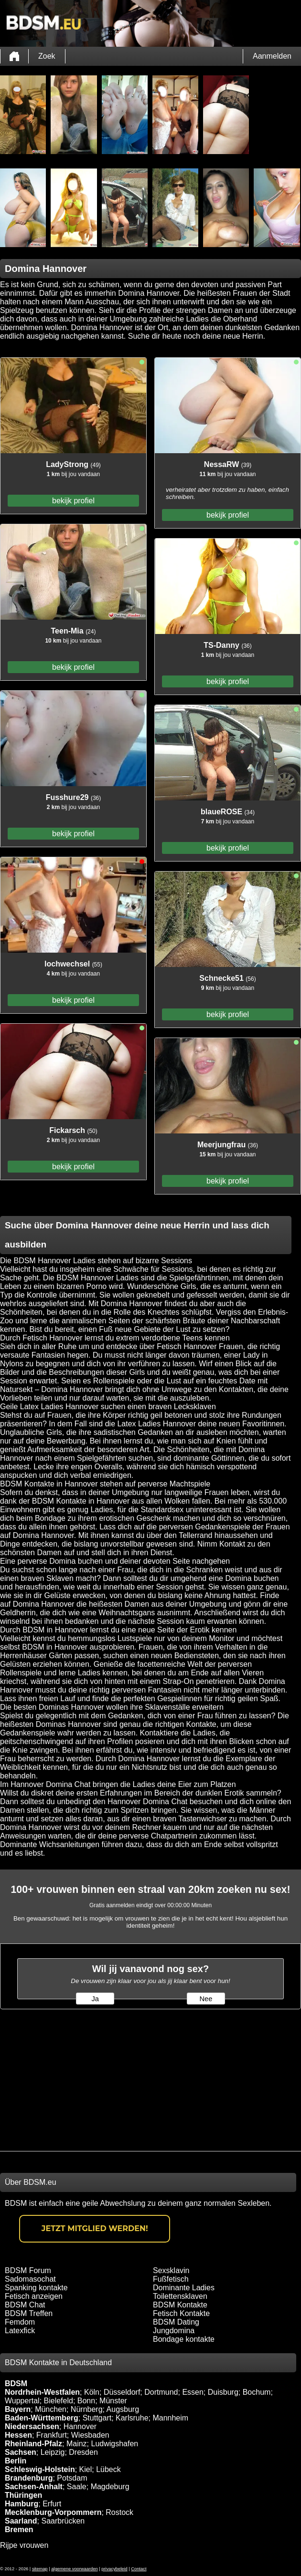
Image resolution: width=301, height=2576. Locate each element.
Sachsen (20, 2452)
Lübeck (108, 2469)
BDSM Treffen (29, 2313)
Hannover (80, 2426)
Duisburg (223, 2392)
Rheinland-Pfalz (33, 2444)
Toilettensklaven (180, 2296)
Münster (113, 2401)
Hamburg (21, 2504)
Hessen (18, 2435)
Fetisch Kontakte (181, 2313)
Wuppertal (22, 2401)
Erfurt (52, 2504)
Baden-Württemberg (41, 2418)
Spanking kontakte (36, 2288)
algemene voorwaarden (74, 2568)
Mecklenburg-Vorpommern (53, 2512)
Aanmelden (272, 56)
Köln (91, 2392)
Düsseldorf (122, 2392)
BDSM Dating (176, 2322)
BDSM (16, 2383)
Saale (76, 2487)
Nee (205, 1999)
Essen (192, 2392)
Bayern (18, 2409)
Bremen (19, 2529)
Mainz (76, 2444)
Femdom (20, 2322)
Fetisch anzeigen (34, 2296)
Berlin (15, 2461)
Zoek (46, 56)
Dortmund (161, 2392)
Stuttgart (97, 2418)
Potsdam (72, 2478)
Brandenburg (29, 2478)
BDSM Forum (28, 2270)
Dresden (83, 2452)
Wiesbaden (90, 2435)
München (50, 2409)
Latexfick (20, 2331)
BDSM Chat (25, 2305)
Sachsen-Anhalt (34, 2487)
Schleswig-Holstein (40, 2469)
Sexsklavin (171, 2270)
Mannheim (170, 2418)
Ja (94, 1999)
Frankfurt (51, 2435)
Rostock (119, 2512)
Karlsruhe (132, 2418)
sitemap (40, 2568)
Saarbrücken (63, 2521)
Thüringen (23, 2495)
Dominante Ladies (184, 2288)
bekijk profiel (73, 501)
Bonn (86, 2401)
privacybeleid (114, 2568)
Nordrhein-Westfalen (42, 2392)
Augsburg (123, 2409)
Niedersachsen (32, 2426)
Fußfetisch (171, 2279)
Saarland (21, 2521)
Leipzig (53, 2452)
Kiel (85, 2469)
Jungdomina (173, 2331)
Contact (138, 2568)
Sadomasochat (30, 2279)
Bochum (257, 2392)
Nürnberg (87, 2409)
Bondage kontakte (184, 2339)
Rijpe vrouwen (24, 2545)
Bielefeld (58, 2401)
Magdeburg (110, 2487)
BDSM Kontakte (180, 2305)
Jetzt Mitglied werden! (95, 2228)
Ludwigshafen (114, 2444)
